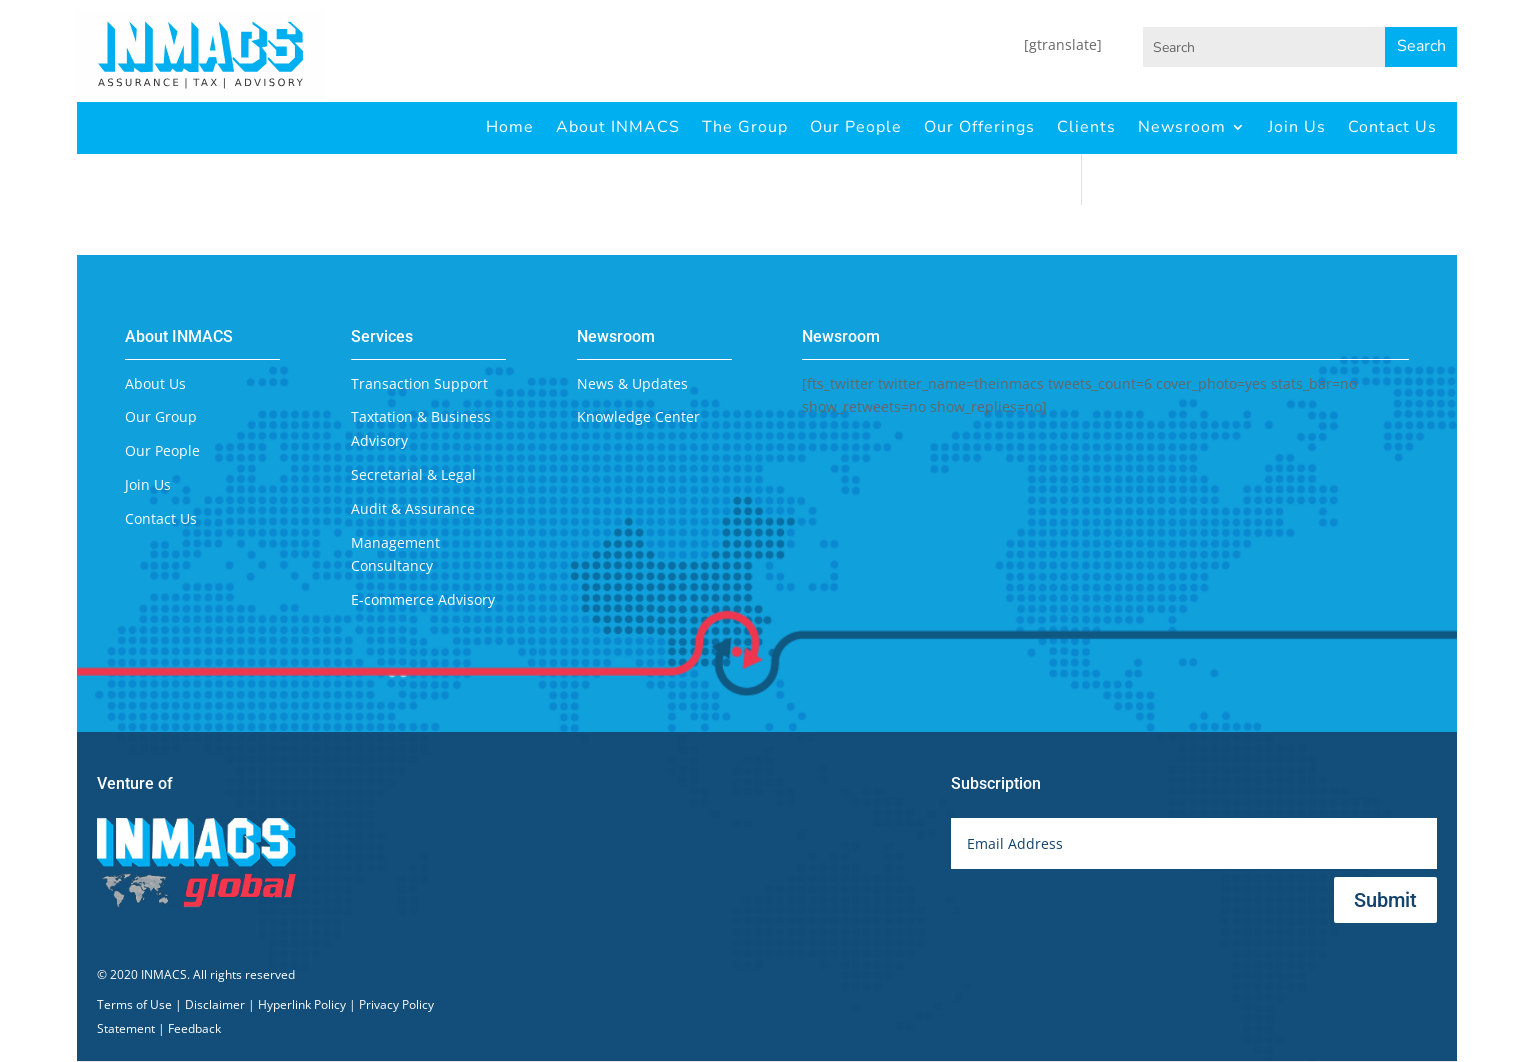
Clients (1086, 127)
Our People (856, 127)
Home (510, 127)
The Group (745, 127)
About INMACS (618, 127)
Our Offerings (979, 127)
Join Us (1297, 127)
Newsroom (1182, 127)
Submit (1385, 900)
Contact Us (1392, 127)
